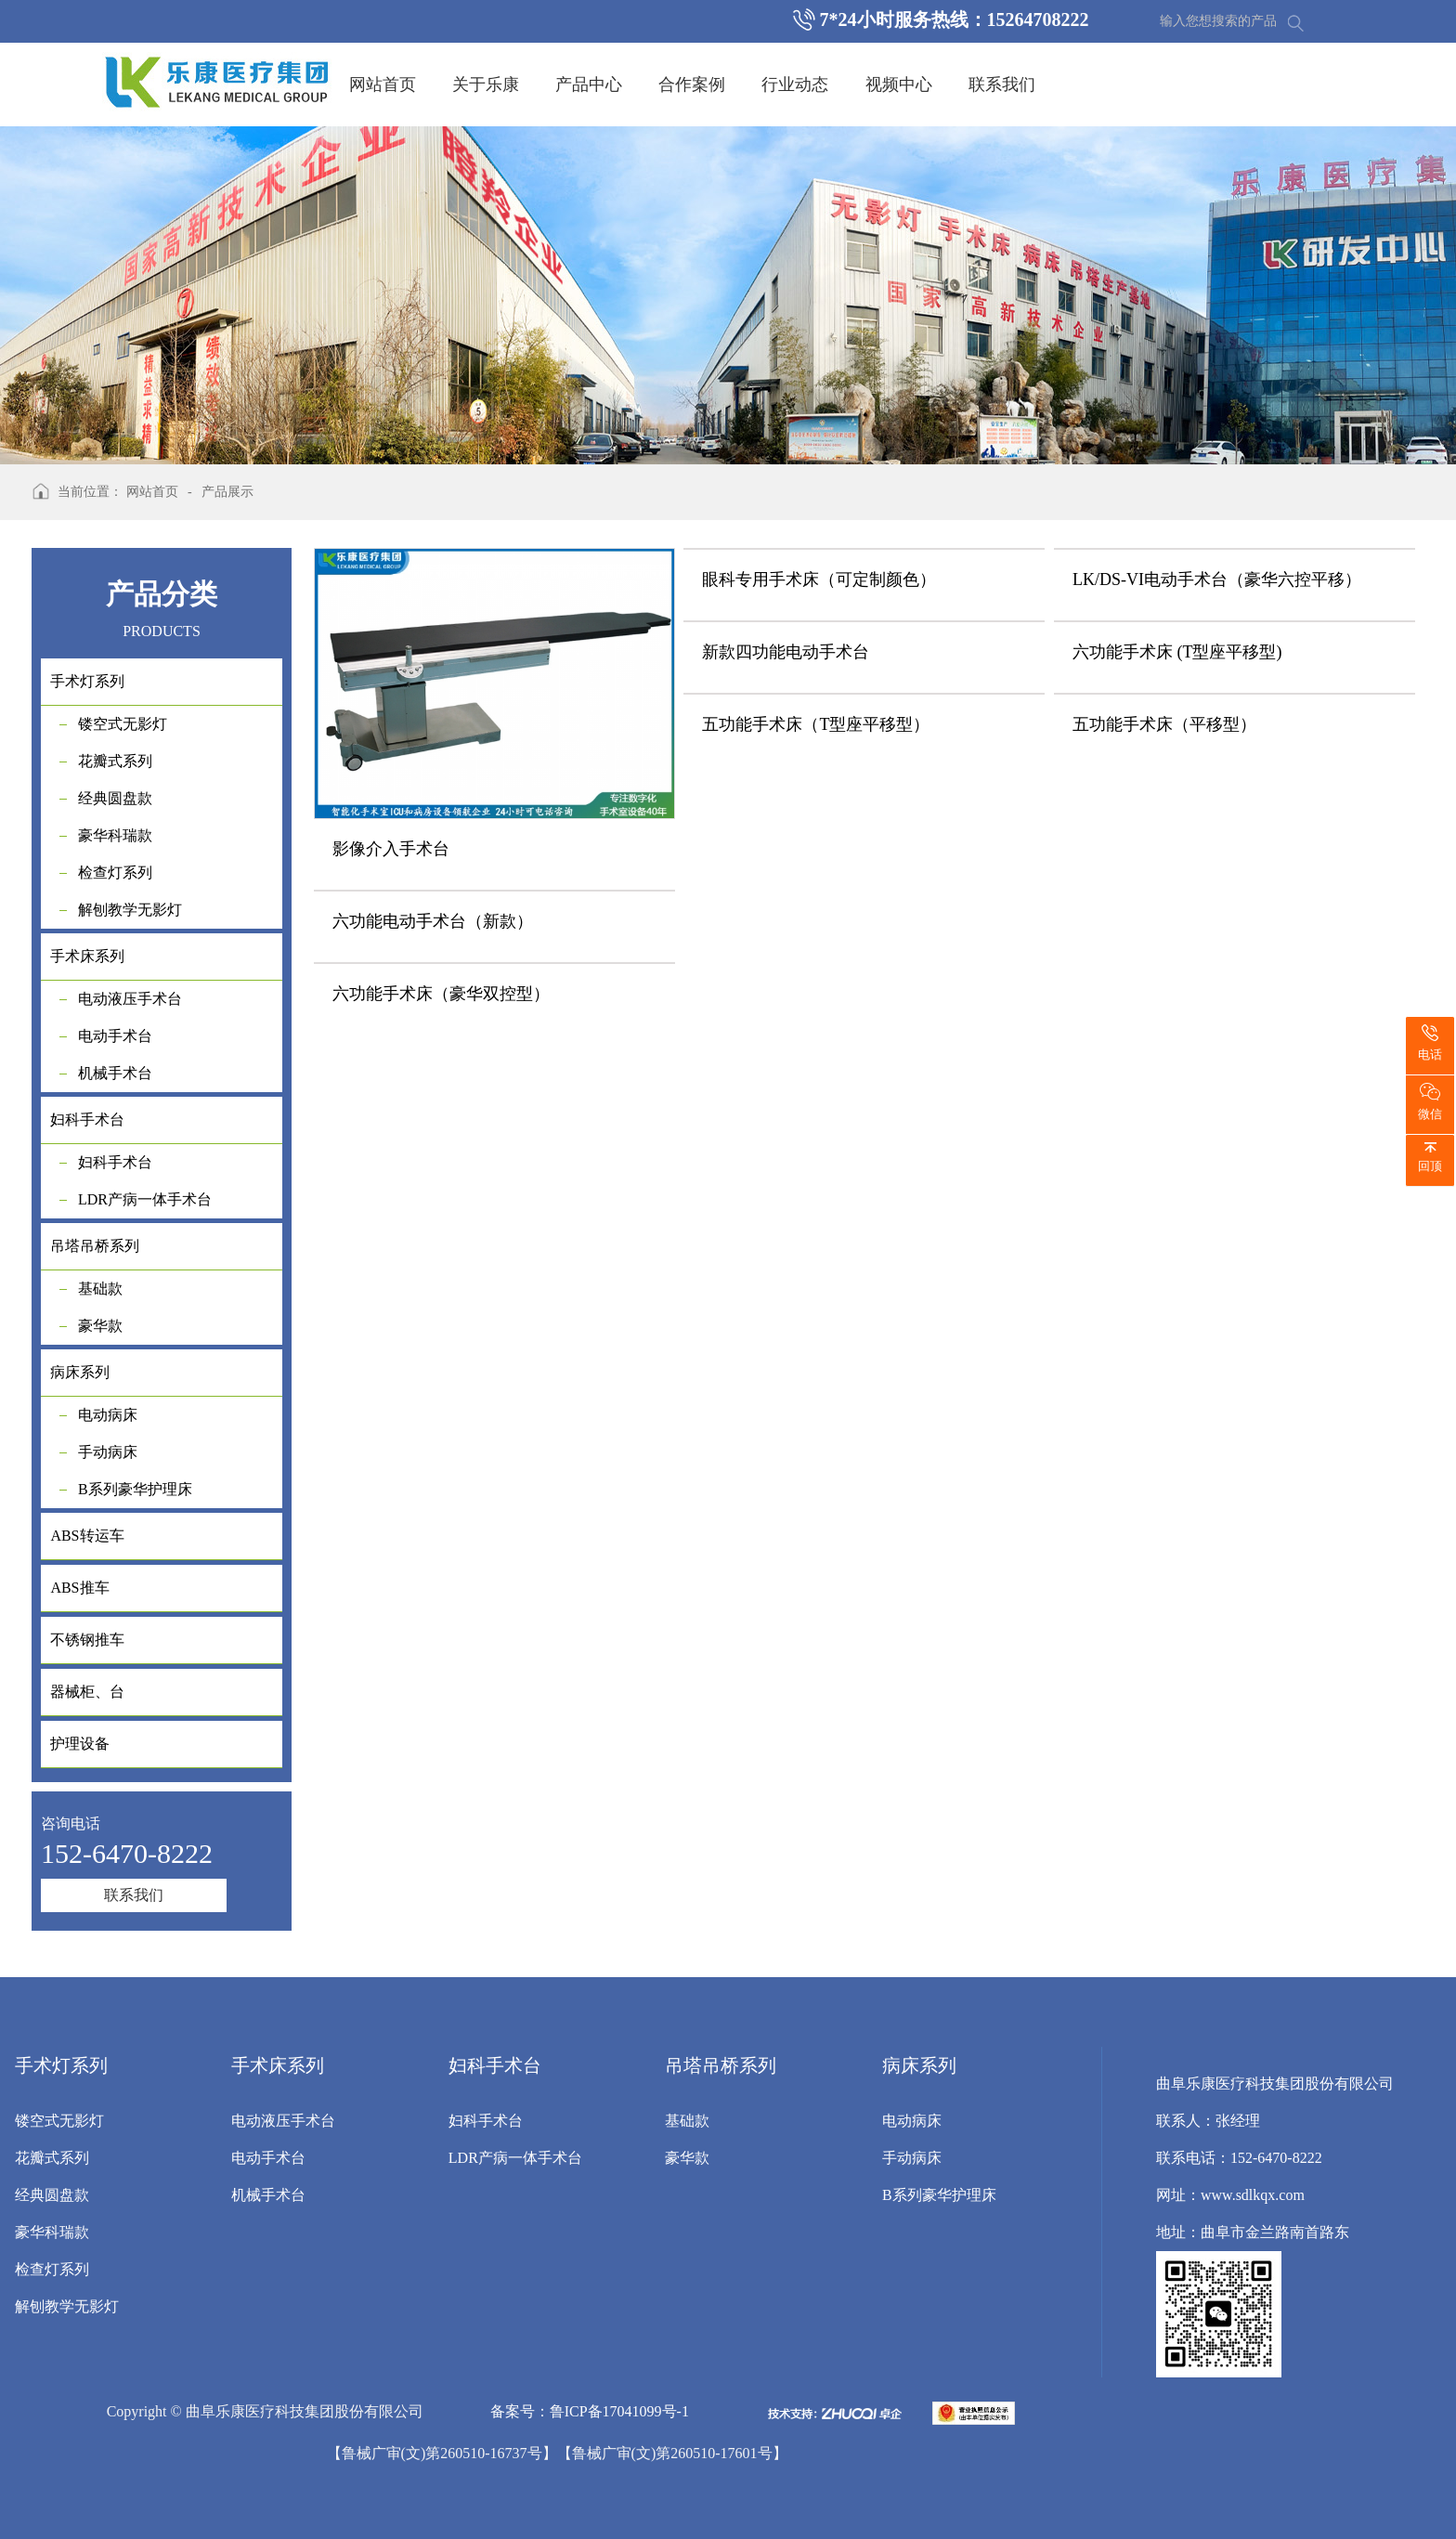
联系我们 (1001, 84)
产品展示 (228, 492)
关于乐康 (485, 84)
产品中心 (588, 84)
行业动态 (794, 84)
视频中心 (898, 84)
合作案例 (691, 84)
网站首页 (382, 84)
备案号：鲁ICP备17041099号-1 (589, 2411)
